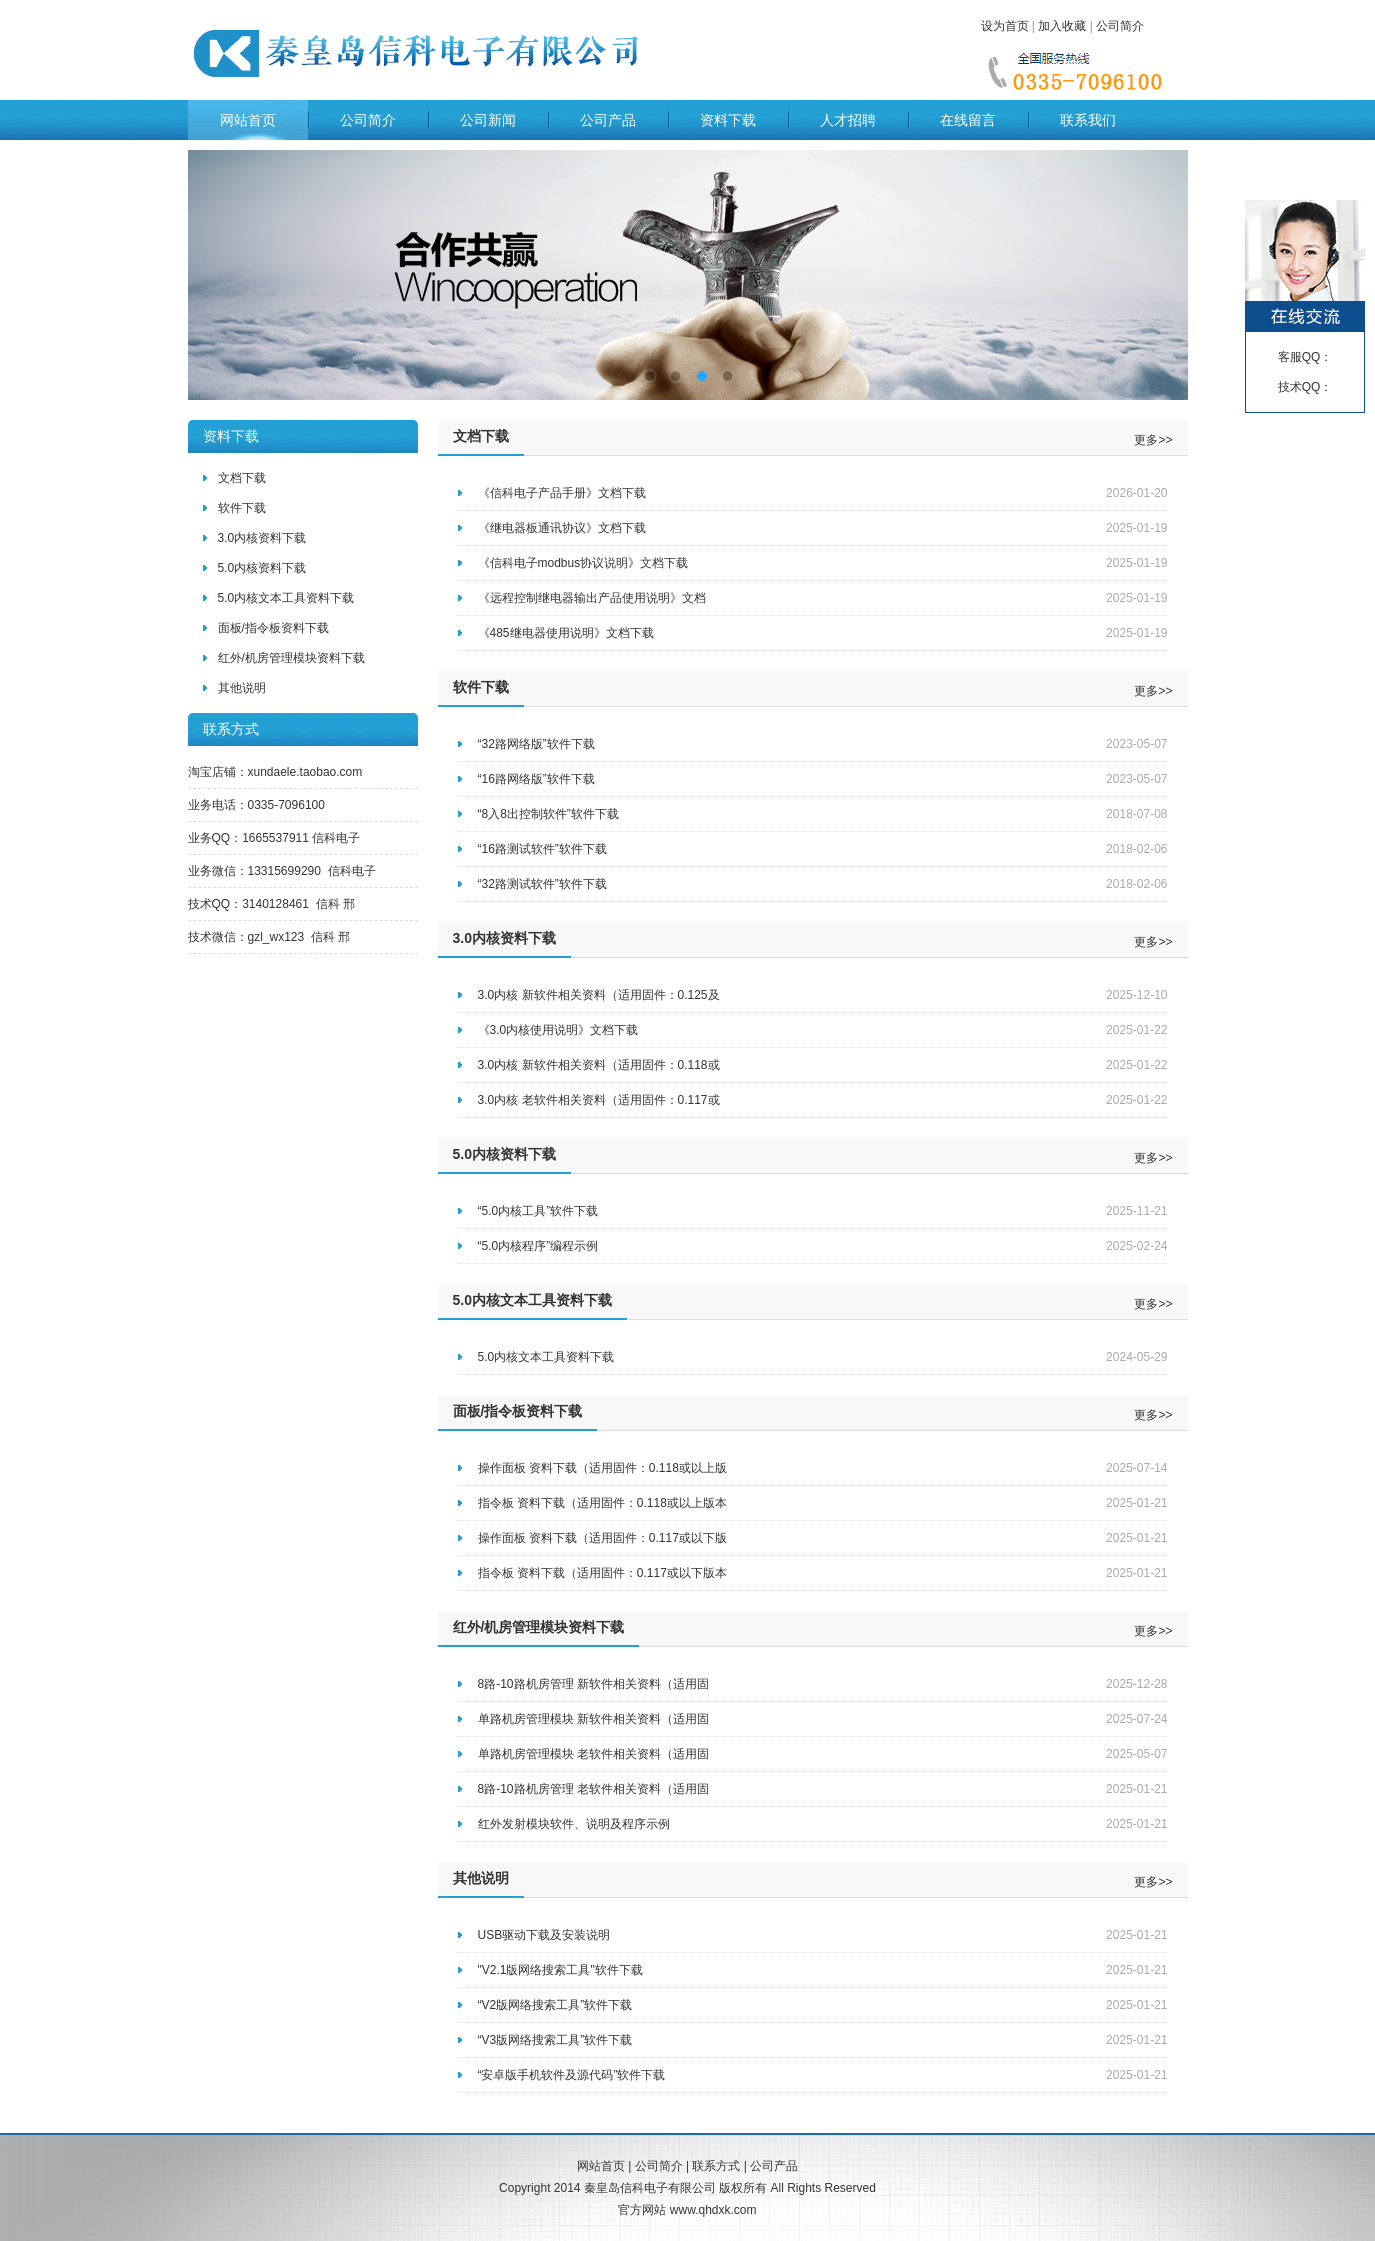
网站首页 (248, 120)
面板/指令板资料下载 (273, 628)
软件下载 (242, 508)
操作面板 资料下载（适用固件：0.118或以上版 (602, 1468)
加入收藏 (1062, 26)
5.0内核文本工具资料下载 (286, 598)
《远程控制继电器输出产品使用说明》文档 (592, 598)
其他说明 (242, 688)
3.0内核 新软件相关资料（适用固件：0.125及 (599, 995)
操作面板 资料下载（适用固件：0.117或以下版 (602, 1538)
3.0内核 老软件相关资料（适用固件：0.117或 (599, 1100)
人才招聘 (848, 120)
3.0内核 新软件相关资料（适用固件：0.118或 (599, 1065)
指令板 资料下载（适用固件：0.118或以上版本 (602, 1503)
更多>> (1153, 440)
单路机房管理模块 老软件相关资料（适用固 (593, 1754)
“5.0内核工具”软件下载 (538, 1211)
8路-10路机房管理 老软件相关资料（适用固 (593, 1789)
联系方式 (716, 2166)
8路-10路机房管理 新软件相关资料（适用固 (593, 1684)
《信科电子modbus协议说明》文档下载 (583, 563)
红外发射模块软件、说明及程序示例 (574, 1824)
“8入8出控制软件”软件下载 (548, 814)
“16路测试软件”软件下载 (542, 849)
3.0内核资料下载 (262, 538)
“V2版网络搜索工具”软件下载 (555, 2005)
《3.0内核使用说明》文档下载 (558, 1030)
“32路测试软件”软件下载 (542, 884)
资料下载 (728, 120)
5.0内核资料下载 (262, 568)
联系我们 (1088, 120)
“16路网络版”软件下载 (536, 779)
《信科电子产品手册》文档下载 (562, 493)
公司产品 (608, 120)
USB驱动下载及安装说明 (544, 1935)
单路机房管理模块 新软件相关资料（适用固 (593, 1719)
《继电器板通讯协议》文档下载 (562, 528)
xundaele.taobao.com (305, 772)
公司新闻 (488, 120)
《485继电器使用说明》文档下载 (566, 633)
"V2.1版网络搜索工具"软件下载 (560, 1970)
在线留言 (968, 120)
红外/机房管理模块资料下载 (291, 658)
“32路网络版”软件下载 (536, 744)
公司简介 (1120, 26)
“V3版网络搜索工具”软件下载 (555, 2040)
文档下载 (242, 478)
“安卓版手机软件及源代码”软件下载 (572, 2075)
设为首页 (1005, 26)
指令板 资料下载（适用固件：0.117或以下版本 (602, 1573)
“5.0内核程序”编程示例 (538, 1246)
